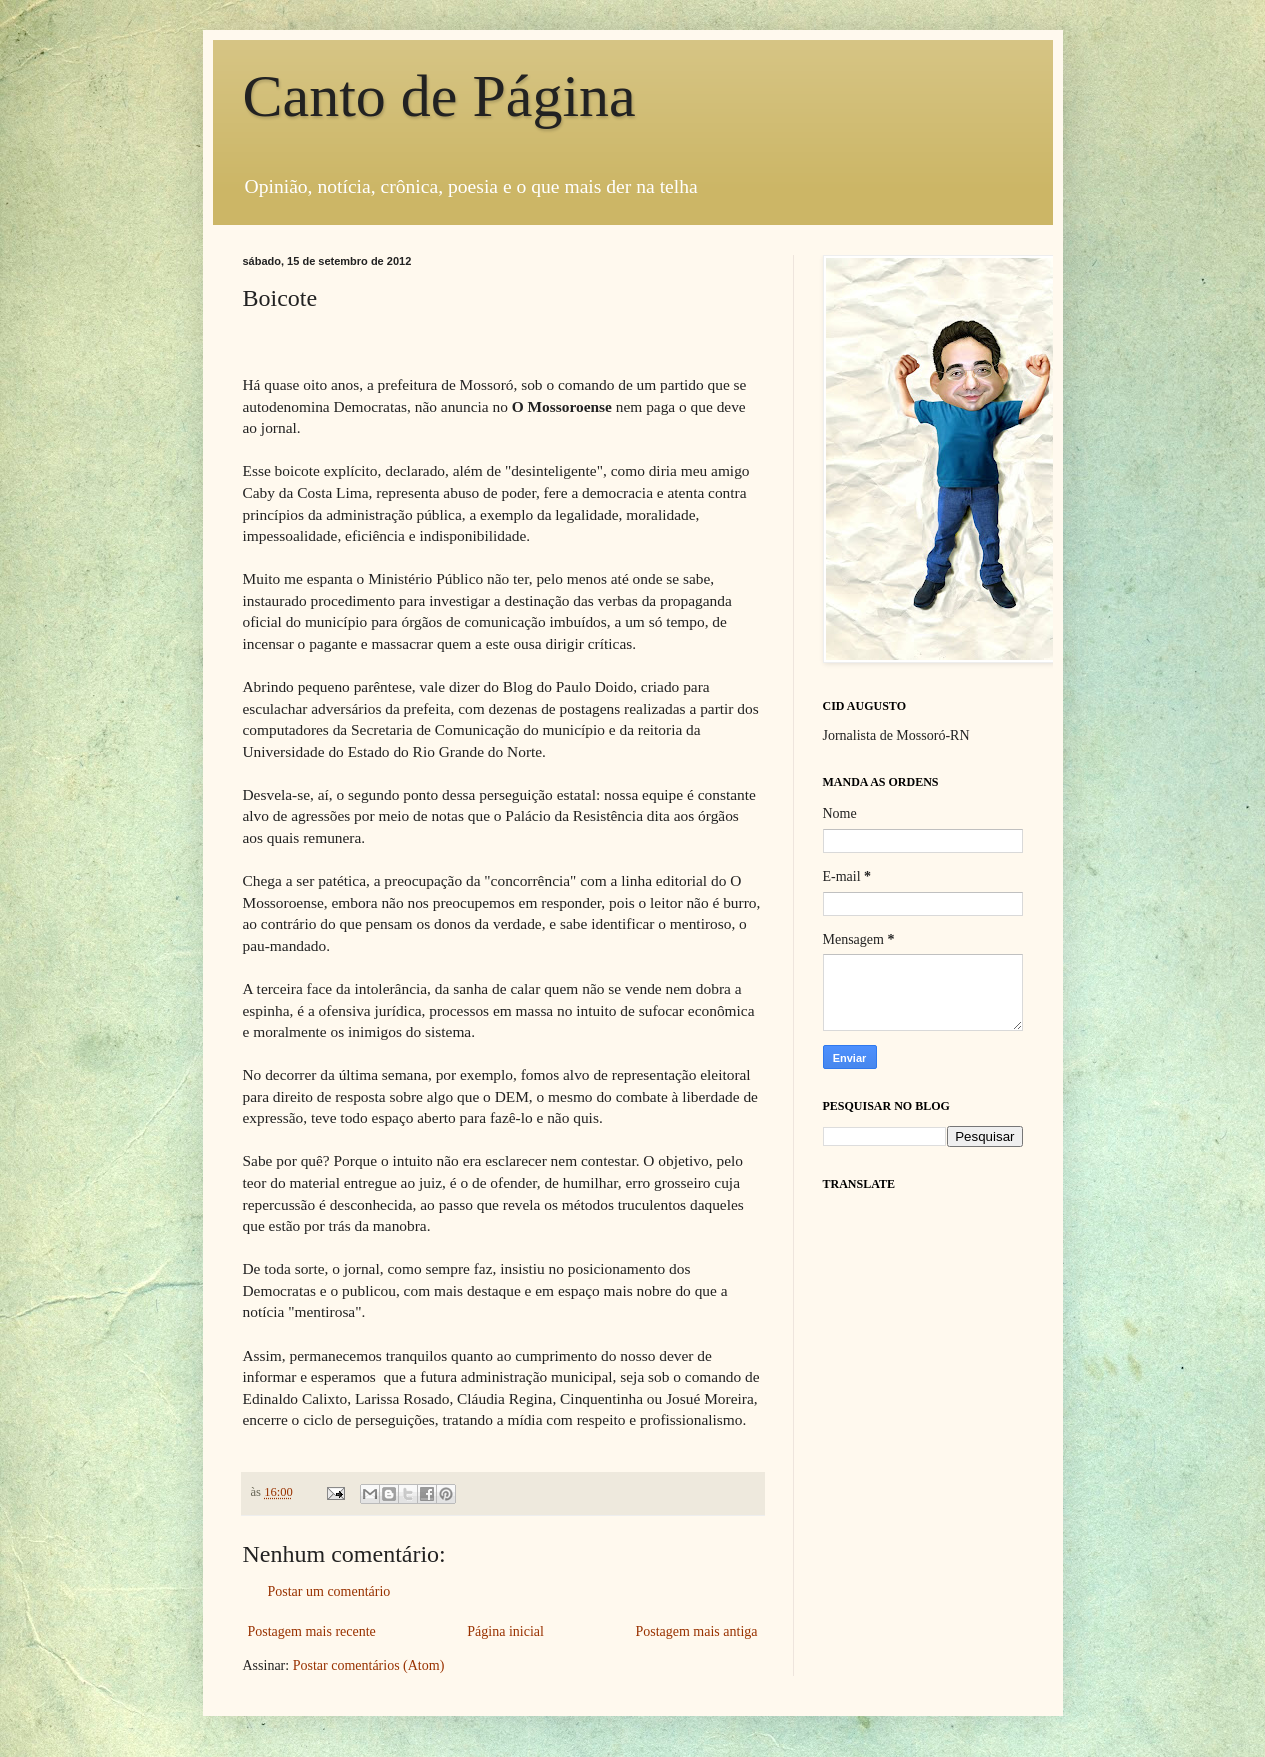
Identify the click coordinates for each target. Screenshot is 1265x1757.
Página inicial (505, 1631)
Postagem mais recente (312, 1631)
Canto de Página (439, 96)
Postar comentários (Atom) (369, 1665)
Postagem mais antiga (696, 1631)
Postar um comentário (329, 1591)
